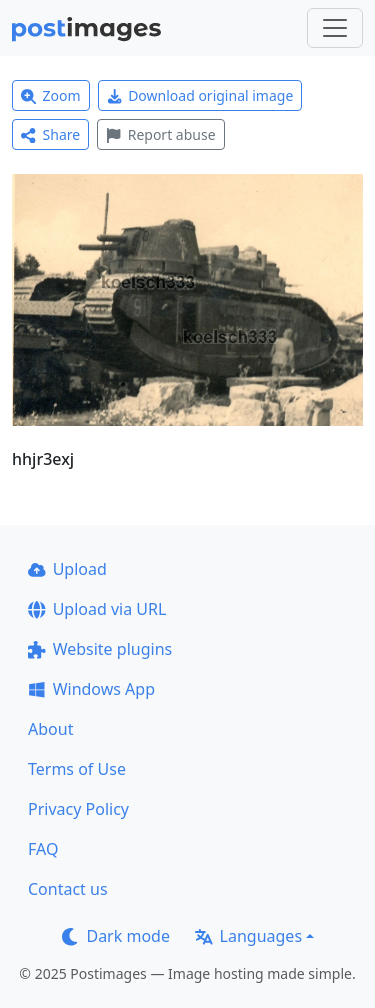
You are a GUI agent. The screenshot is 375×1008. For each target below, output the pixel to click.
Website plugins (100, 649)
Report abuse (160, 134)
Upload (67, 569)
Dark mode (116, 936)
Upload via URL (97, 609)
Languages (248, 936)
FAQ (43, 849)
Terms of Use (77, 769)
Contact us (68, 889)
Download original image (200, 95)
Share (50, 134)
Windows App (91, 689)
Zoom (51, 95)
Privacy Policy (78, 809)
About (50, 729)
